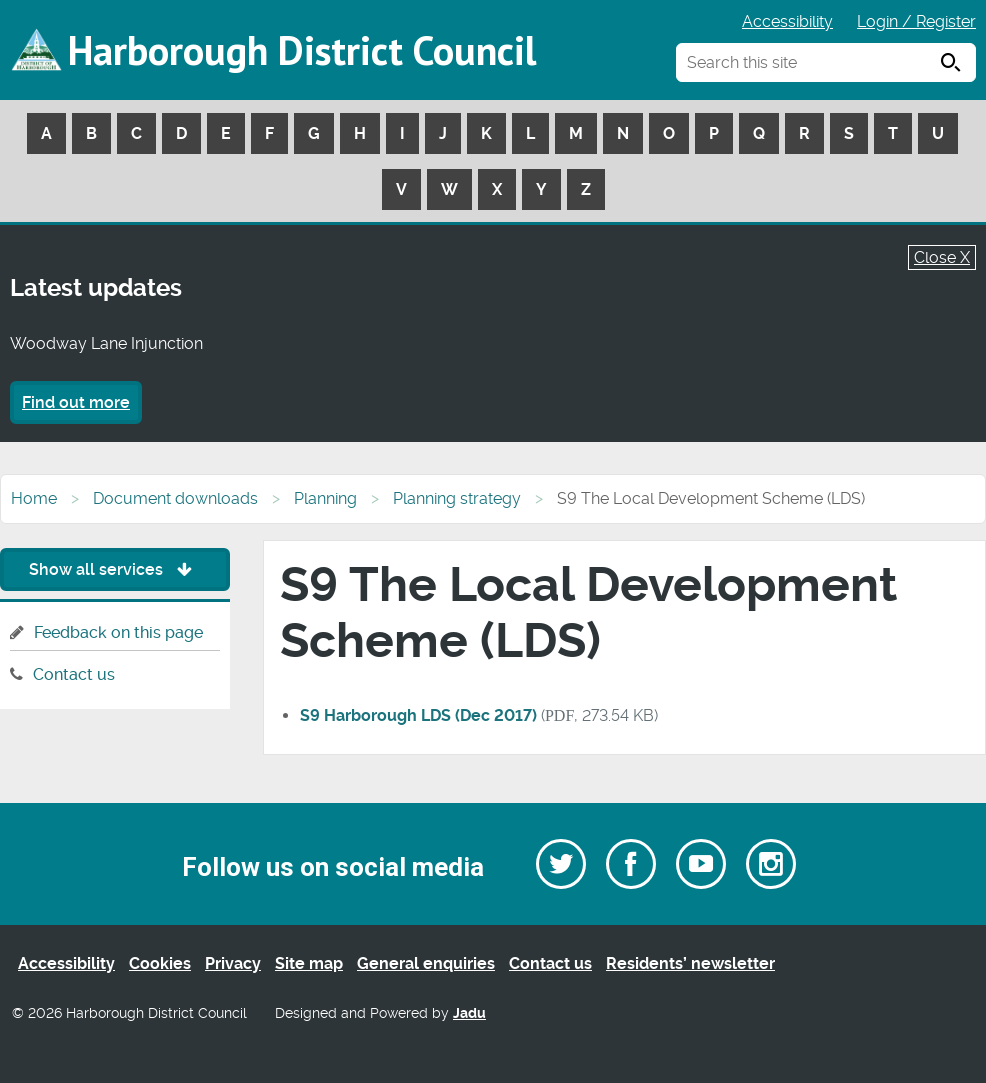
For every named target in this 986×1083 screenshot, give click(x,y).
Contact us (74, 674)
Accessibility (787, 21)
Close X (942, 257)
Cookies (160, 963)
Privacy (233, 963)
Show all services (115, 569)
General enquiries (426, 963)
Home (34, 498)
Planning (325, 498)
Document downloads (175, 498)
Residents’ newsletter (690, 963)
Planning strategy (457, 498)
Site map (309, 963)
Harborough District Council (302, 50)
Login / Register (916, 21)
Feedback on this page (118, 632)
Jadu (469, 1013)
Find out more (76, 402)
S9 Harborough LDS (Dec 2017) (418, 715)
